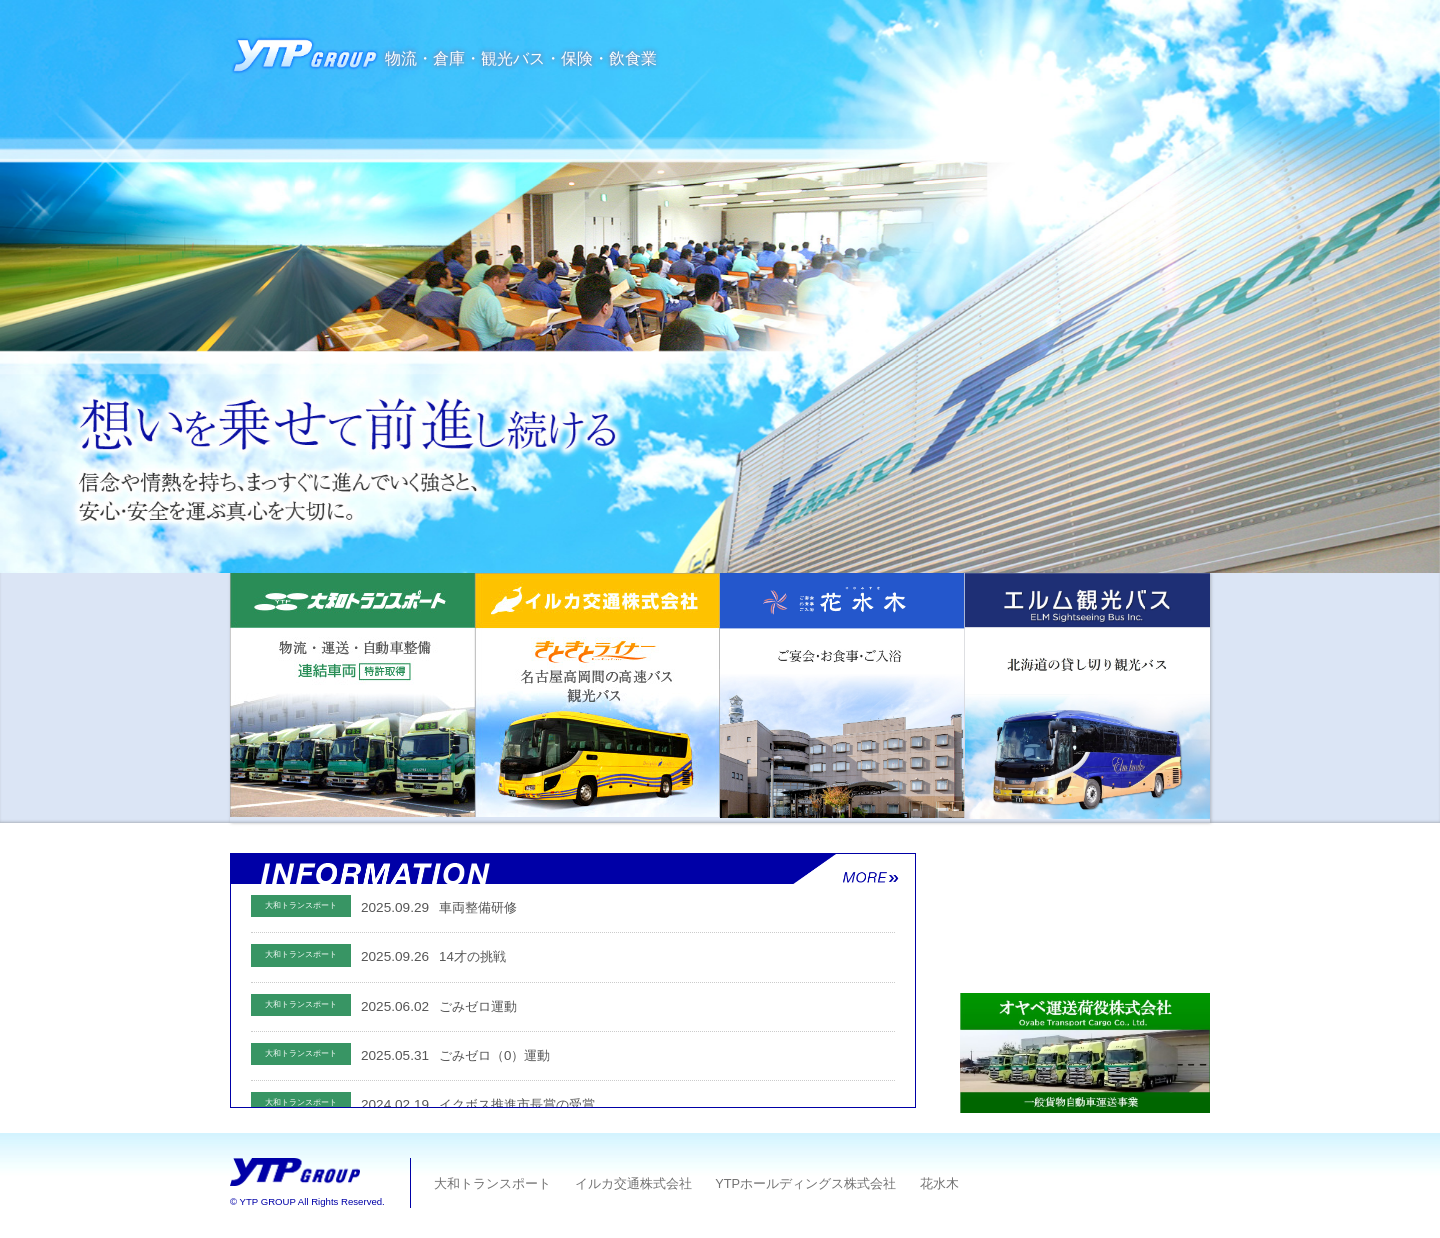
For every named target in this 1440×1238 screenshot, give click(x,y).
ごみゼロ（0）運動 (494, 1055)
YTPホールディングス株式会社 (804, 1183)
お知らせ (588, 869)
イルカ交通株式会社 (631, 1183)
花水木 (937, 1183)
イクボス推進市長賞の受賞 (517, 1104)
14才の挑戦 (472, 956)
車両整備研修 (478, 907)
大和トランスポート (491, 1183)
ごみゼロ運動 (478, 1006)
